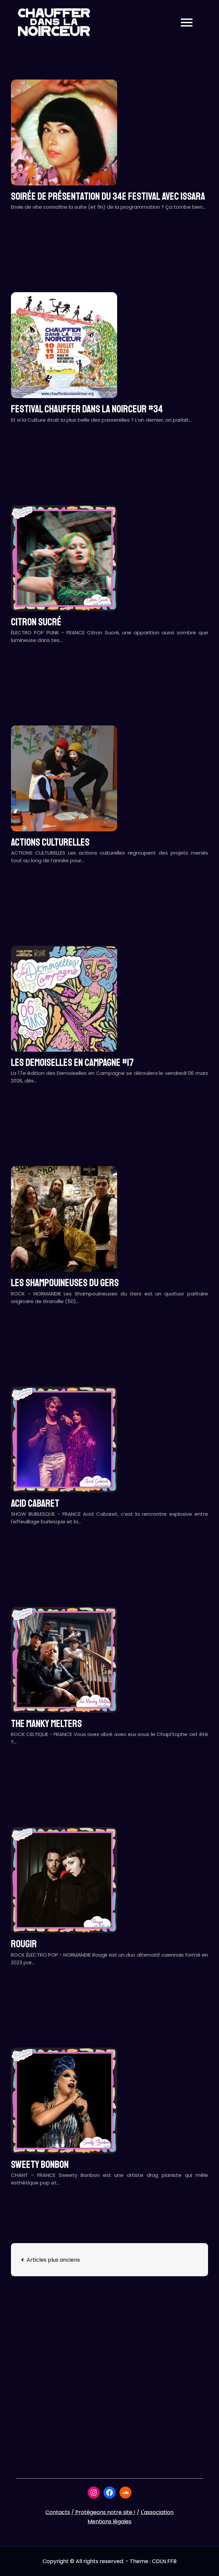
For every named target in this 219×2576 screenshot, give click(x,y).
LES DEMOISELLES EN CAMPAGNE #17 (72, 1062)
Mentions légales (109, 2521)
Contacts (57, 2512)
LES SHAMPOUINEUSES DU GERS (65, 1283)
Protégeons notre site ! (104, 2512)
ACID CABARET (35, 1503)
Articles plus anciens (53, 2260)
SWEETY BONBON (40, 2164)
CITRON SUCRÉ (36, 622)
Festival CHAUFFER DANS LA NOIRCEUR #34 (87, 409)
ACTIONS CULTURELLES (50, 842)
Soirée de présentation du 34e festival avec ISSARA (108, 196)
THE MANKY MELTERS (46, 1723)
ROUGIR (24, 1944)
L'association (157, 2512)
